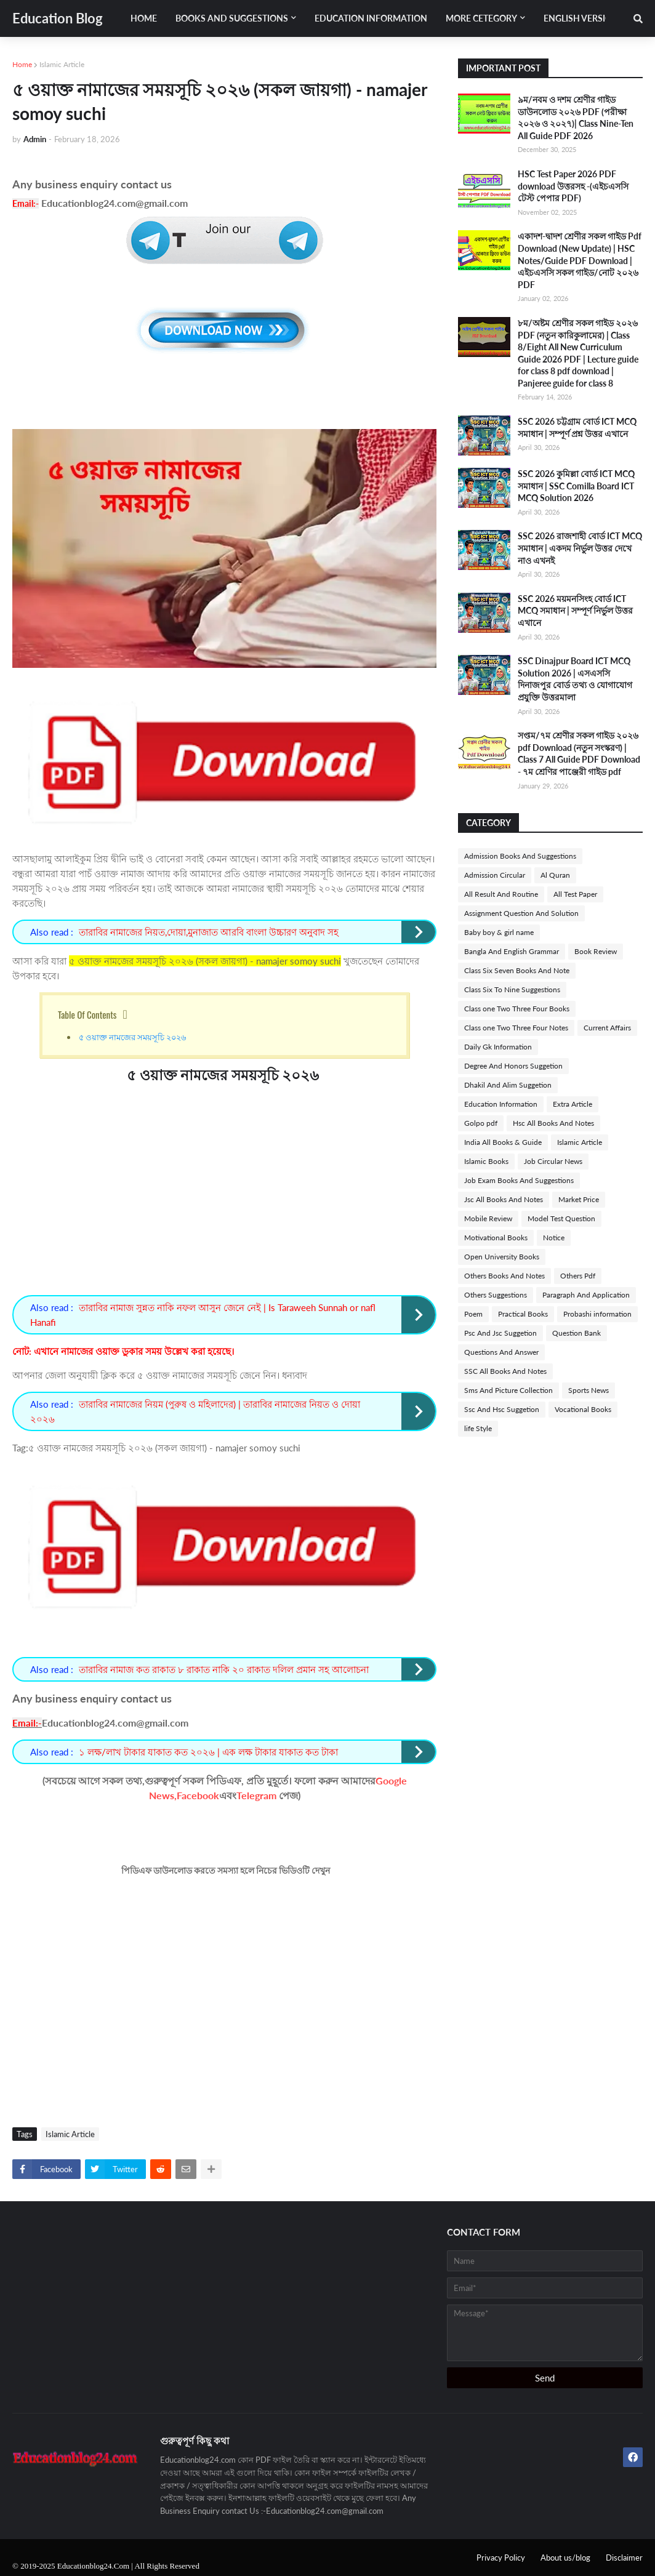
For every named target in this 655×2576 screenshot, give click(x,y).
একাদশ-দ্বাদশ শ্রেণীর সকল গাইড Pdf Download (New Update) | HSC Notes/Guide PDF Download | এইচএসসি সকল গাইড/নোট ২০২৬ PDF (579, 260)
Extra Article (572, 1104)
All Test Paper (575, 894)
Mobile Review (488, 1218)
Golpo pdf (480, 1123)
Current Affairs (607, 1027)
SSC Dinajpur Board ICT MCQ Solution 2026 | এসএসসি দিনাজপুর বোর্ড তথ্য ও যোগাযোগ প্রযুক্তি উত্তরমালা (575, 679)
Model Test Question (561, 1218)
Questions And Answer (501, 1352)
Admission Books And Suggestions (520, 856)
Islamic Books (486, 1161)
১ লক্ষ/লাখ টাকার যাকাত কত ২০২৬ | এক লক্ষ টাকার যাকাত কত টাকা (208, 1751)
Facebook (198, 1795)
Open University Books (501, 1256)
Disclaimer (624, 2557)
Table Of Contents (87, 1014)
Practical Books (523, 1313)
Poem (473, 1313)
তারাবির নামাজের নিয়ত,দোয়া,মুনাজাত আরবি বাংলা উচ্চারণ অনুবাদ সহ (209, 931)
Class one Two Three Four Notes (516, 1027)
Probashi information (597, 1313)
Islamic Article (61, 64)
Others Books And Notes (504, 1275)
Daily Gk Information (498, 1046)
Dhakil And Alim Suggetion (508, 1084)
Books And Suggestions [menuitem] (231, 18)
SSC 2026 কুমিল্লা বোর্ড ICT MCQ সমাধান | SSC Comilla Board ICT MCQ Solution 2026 (576, 485)
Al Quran (555, 875)
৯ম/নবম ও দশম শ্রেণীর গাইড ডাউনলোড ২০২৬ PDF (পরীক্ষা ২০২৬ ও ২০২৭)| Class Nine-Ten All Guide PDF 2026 (575, 117)
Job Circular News (553, 1161)
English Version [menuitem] (581, 18)
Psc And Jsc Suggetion (500, 1333)
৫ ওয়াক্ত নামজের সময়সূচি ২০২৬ (133, 1036)
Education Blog (57, 18)
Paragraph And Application (586, 1294)
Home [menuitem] (144, 18)
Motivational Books (496, 1237)
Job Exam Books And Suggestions (519, 1180)
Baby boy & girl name (499, 932)
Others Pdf (577, 1275)
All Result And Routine (501, 894)
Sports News (588, 1390)
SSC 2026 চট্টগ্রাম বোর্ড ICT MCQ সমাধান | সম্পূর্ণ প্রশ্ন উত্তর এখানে (577, 427)
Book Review (595, 951)
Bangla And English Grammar (511, 951)
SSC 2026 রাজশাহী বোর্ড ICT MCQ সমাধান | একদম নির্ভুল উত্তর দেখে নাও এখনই (580, 548)
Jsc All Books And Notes (503, 1199)
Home (22, 64)
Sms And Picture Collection (508, 1390)
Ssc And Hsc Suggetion (501, 1409)
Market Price (578, 1199)
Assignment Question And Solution (521, 913)
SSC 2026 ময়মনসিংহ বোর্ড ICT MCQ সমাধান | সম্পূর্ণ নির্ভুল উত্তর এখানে (575, 610)
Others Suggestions (495, 1294)
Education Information (500, 1104)
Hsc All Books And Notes (553, 1123)
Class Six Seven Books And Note (516, 970)
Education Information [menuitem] (371, 18)
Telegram (256, 1795)
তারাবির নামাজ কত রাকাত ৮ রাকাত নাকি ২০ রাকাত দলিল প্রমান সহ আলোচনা (224, 1669)
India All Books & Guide (503, 1142)
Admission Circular (494, 875)
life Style (478, 1428)
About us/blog (565, 2557)
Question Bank (576, 1333)
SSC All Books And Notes (505, 1371)
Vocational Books (583, 1409)
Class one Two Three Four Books (516, 1008)
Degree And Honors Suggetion (513, 1065)
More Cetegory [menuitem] (481, 18)
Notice (554, 1237)
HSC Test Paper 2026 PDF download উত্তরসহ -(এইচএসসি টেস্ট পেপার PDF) (573, 186)
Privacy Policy (500, 2557)
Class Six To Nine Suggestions (512, 989)
